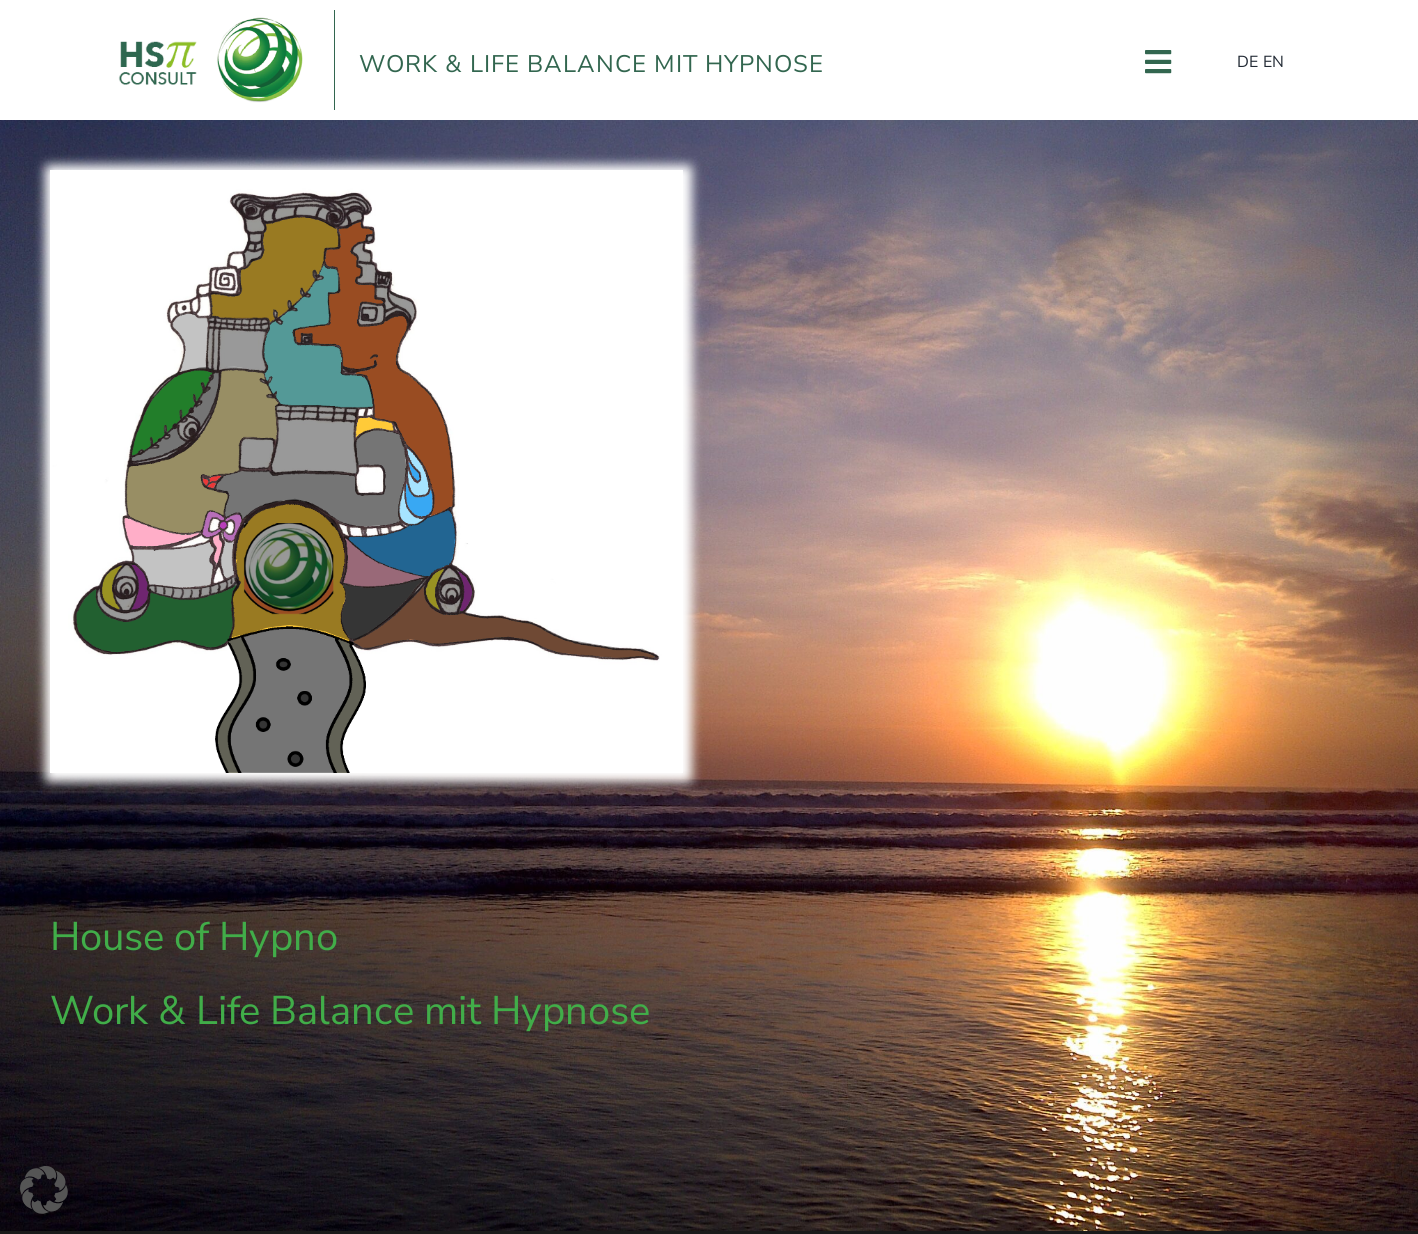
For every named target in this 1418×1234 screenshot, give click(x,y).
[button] (44, 1190)
